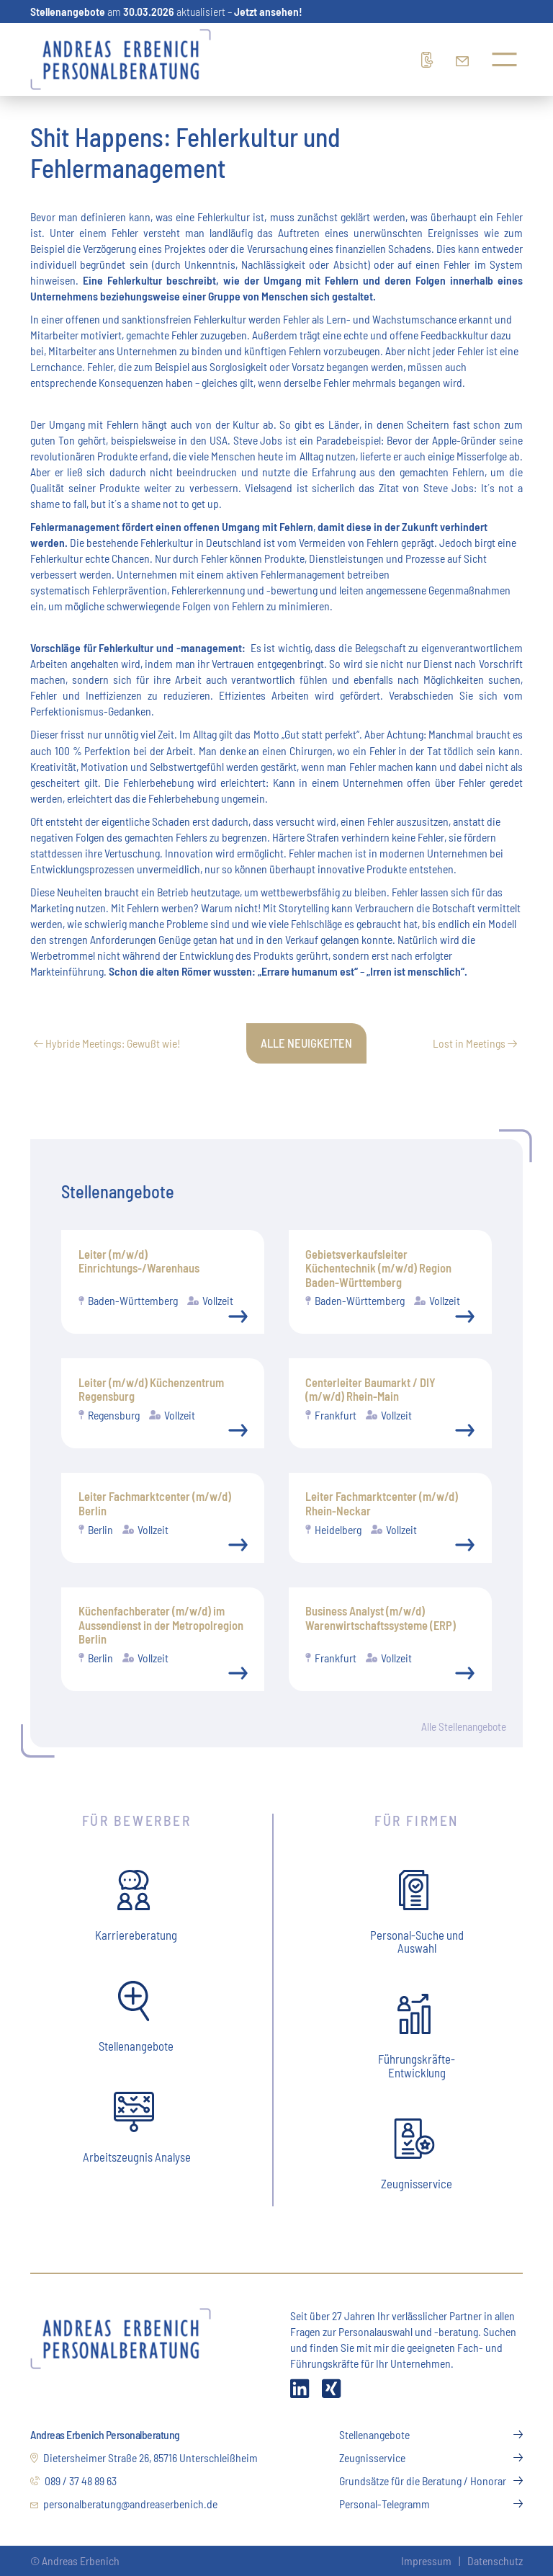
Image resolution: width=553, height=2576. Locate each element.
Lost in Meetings (475, 1043)
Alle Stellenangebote (462, 1727)
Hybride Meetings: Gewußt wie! (107, 1043)
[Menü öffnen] (504, 59)
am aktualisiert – (166, 11)
